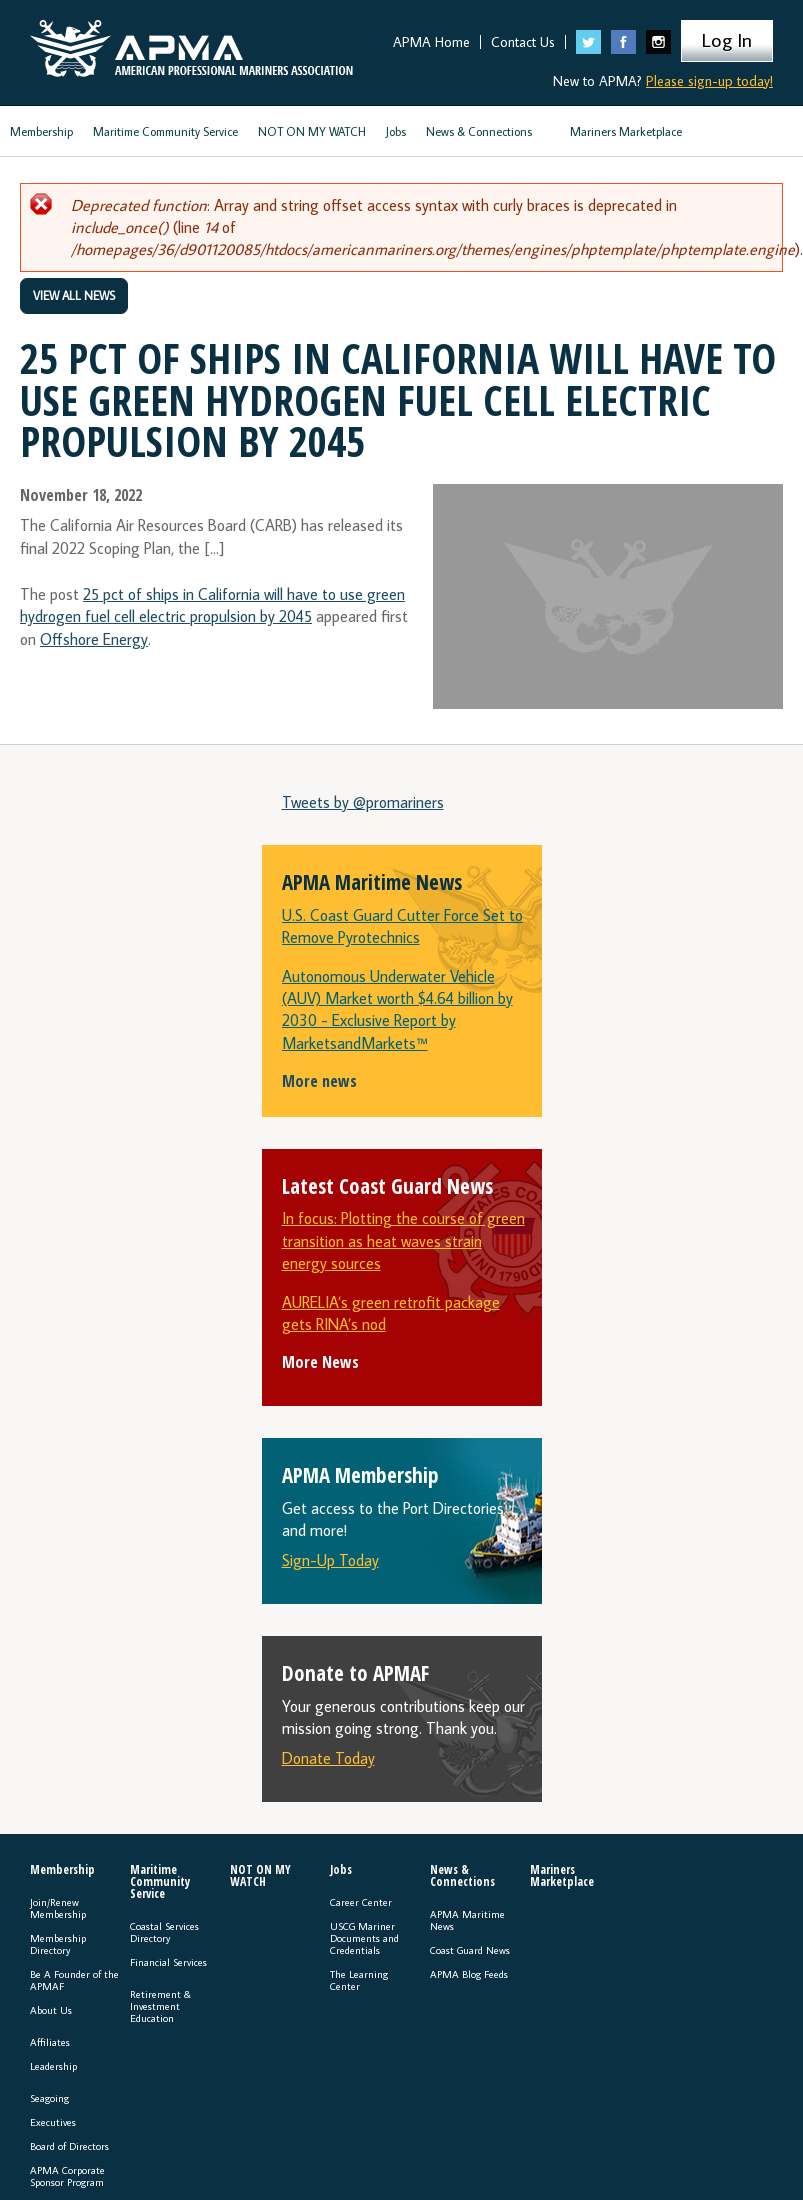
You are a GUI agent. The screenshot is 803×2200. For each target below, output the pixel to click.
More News (320, 1362)
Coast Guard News (470, 1950)
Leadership (53, 2066)
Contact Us (523, 42)
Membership (41, 131)
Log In (727, 39)
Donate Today (328, 1758)
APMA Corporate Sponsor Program (67, 2176)
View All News (74, 295)
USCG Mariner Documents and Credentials (364, 1938)
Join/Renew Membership (58, 1908)
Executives (53, 2122)
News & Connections (479, 131)
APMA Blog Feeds (469, 1974)
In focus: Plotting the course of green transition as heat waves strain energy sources (403, 1240)
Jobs (396, 131)
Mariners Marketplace (626, 131)
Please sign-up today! (709, 81)
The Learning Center (359, 1980)
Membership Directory (58, 1944)
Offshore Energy (94, 639)
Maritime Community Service (165, 131)
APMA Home (431, 42)
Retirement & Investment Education (160, 2006)
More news (319, 1081)
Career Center (361, 1902)
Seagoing (49, 2098)
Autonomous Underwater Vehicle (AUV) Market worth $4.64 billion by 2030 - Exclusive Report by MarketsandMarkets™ (397, 1009)
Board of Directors (69, 2146)
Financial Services (168, 1962)
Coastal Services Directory (164, 1932)
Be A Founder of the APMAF (74, 1980)
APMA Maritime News (467, 1920)
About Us (51, 2010)
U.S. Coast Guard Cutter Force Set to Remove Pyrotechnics (402, 926)
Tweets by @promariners (363, 802)
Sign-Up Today (330, 1560)
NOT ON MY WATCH (312, 131)
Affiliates (50, 2042)
